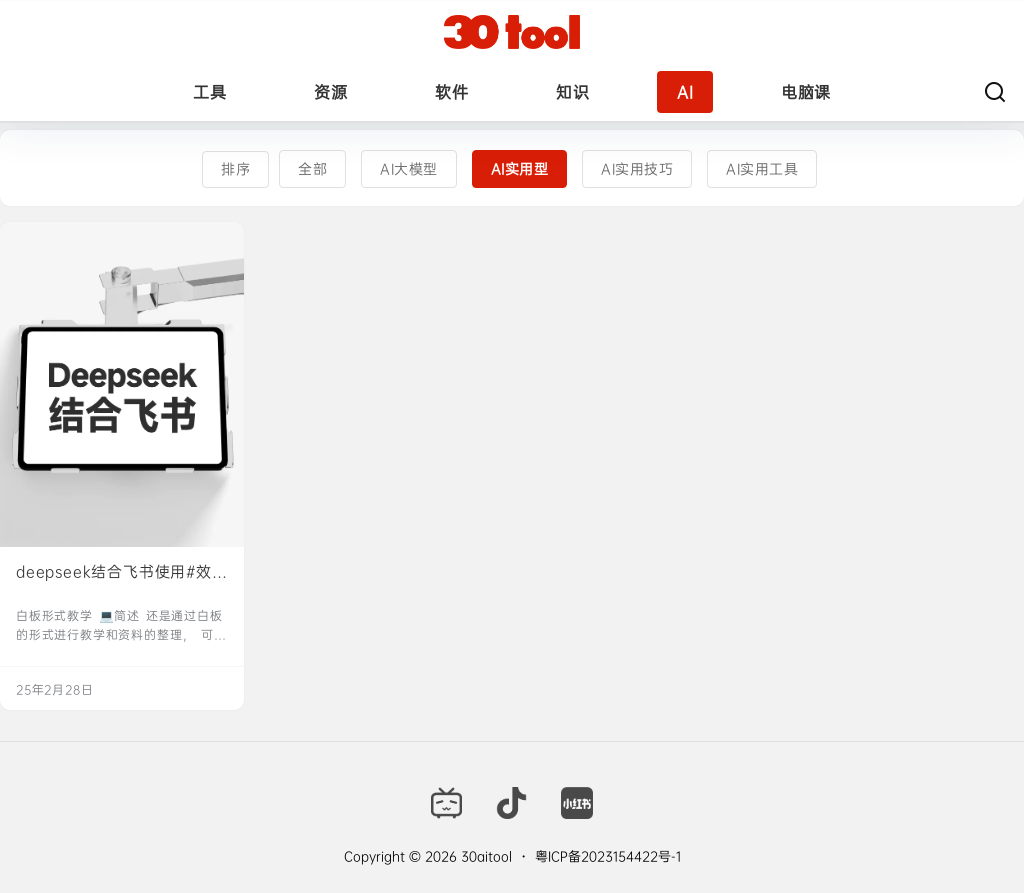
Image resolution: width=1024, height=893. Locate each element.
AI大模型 (409, 168)
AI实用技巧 (637, 168)
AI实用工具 (762, 168)
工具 (209, 92)
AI (685, 92)
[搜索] (995, 92)
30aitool (484, 856)
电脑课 (806, 92)
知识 (572, 92)
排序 (235, 168)
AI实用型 (520, 168)
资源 (330, 92)
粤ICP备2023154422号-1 (608, 856)
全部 (312, 168)
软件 (451, 92)
